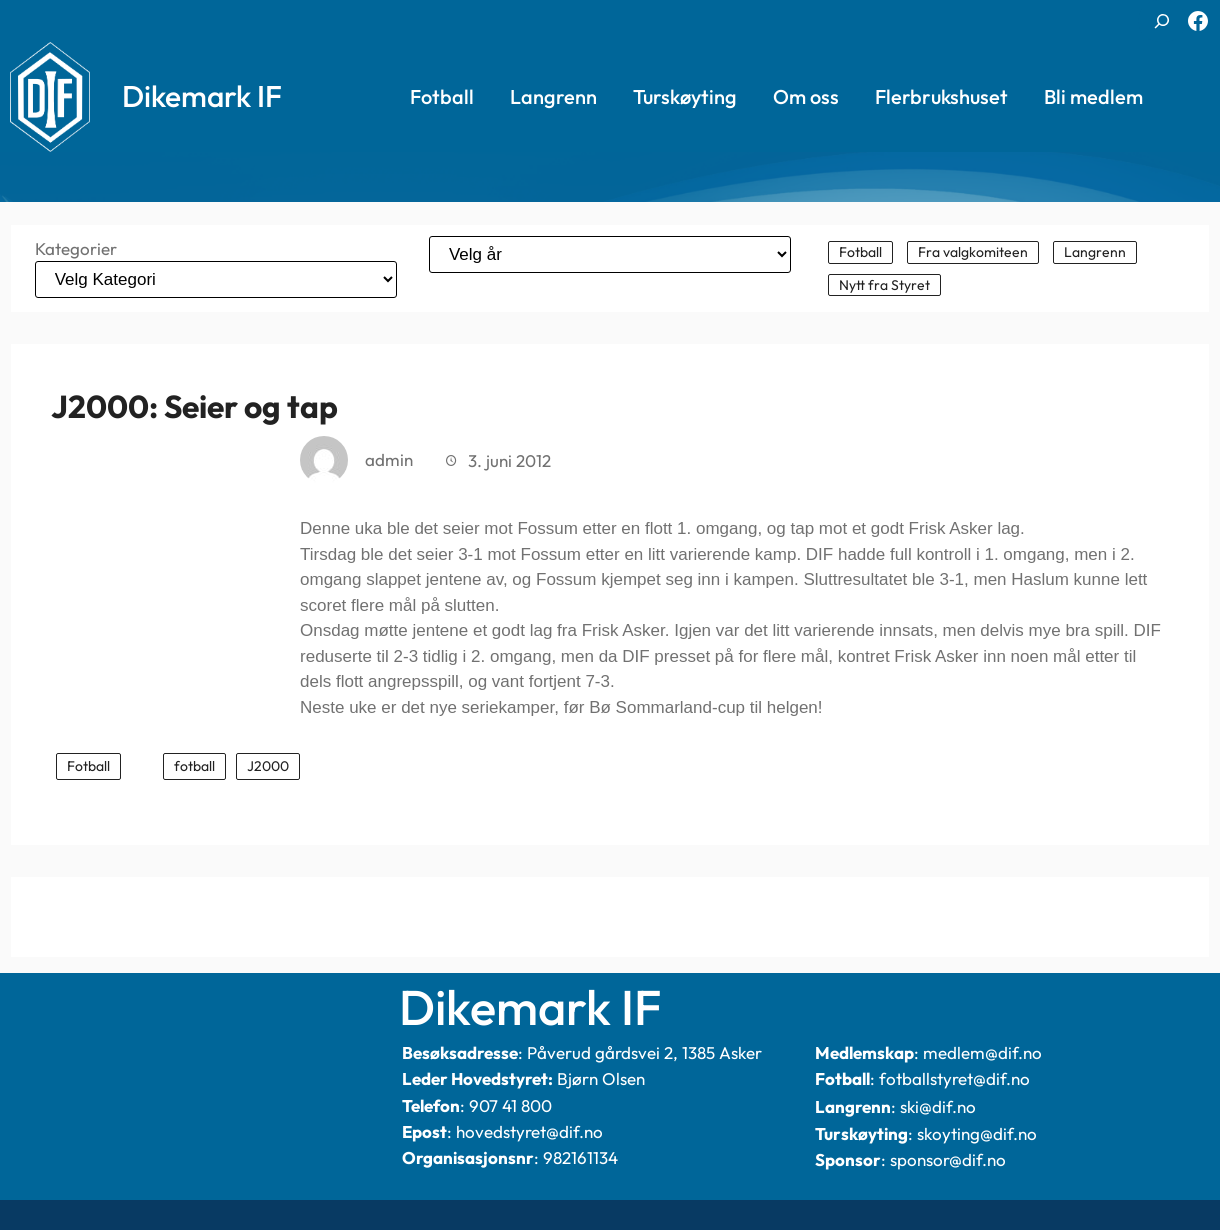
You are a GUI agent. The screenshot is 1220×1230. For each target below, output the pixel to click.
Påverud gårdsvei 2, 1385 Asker (644, 1052)
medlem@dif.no (982, 1052)
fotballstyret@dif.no (954, 1078)
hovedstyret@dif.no (529, 1131)
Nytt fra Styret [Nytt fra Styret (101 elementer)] (884, 285)
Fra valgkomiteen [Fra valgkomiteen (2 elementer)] (973, 252)
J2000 (268, 766)
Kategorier (76, 248)
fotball (194, 766)
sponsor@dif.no (948, 1159)
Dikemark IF (202, 96)
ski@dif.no (938, 1106)
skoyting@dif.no (977, 1133)
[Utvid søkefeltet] (1162, 21)
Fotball (88, 766)
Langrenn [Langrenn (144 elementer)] (1095, 252)
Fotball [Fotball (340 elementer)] (860, 252)
